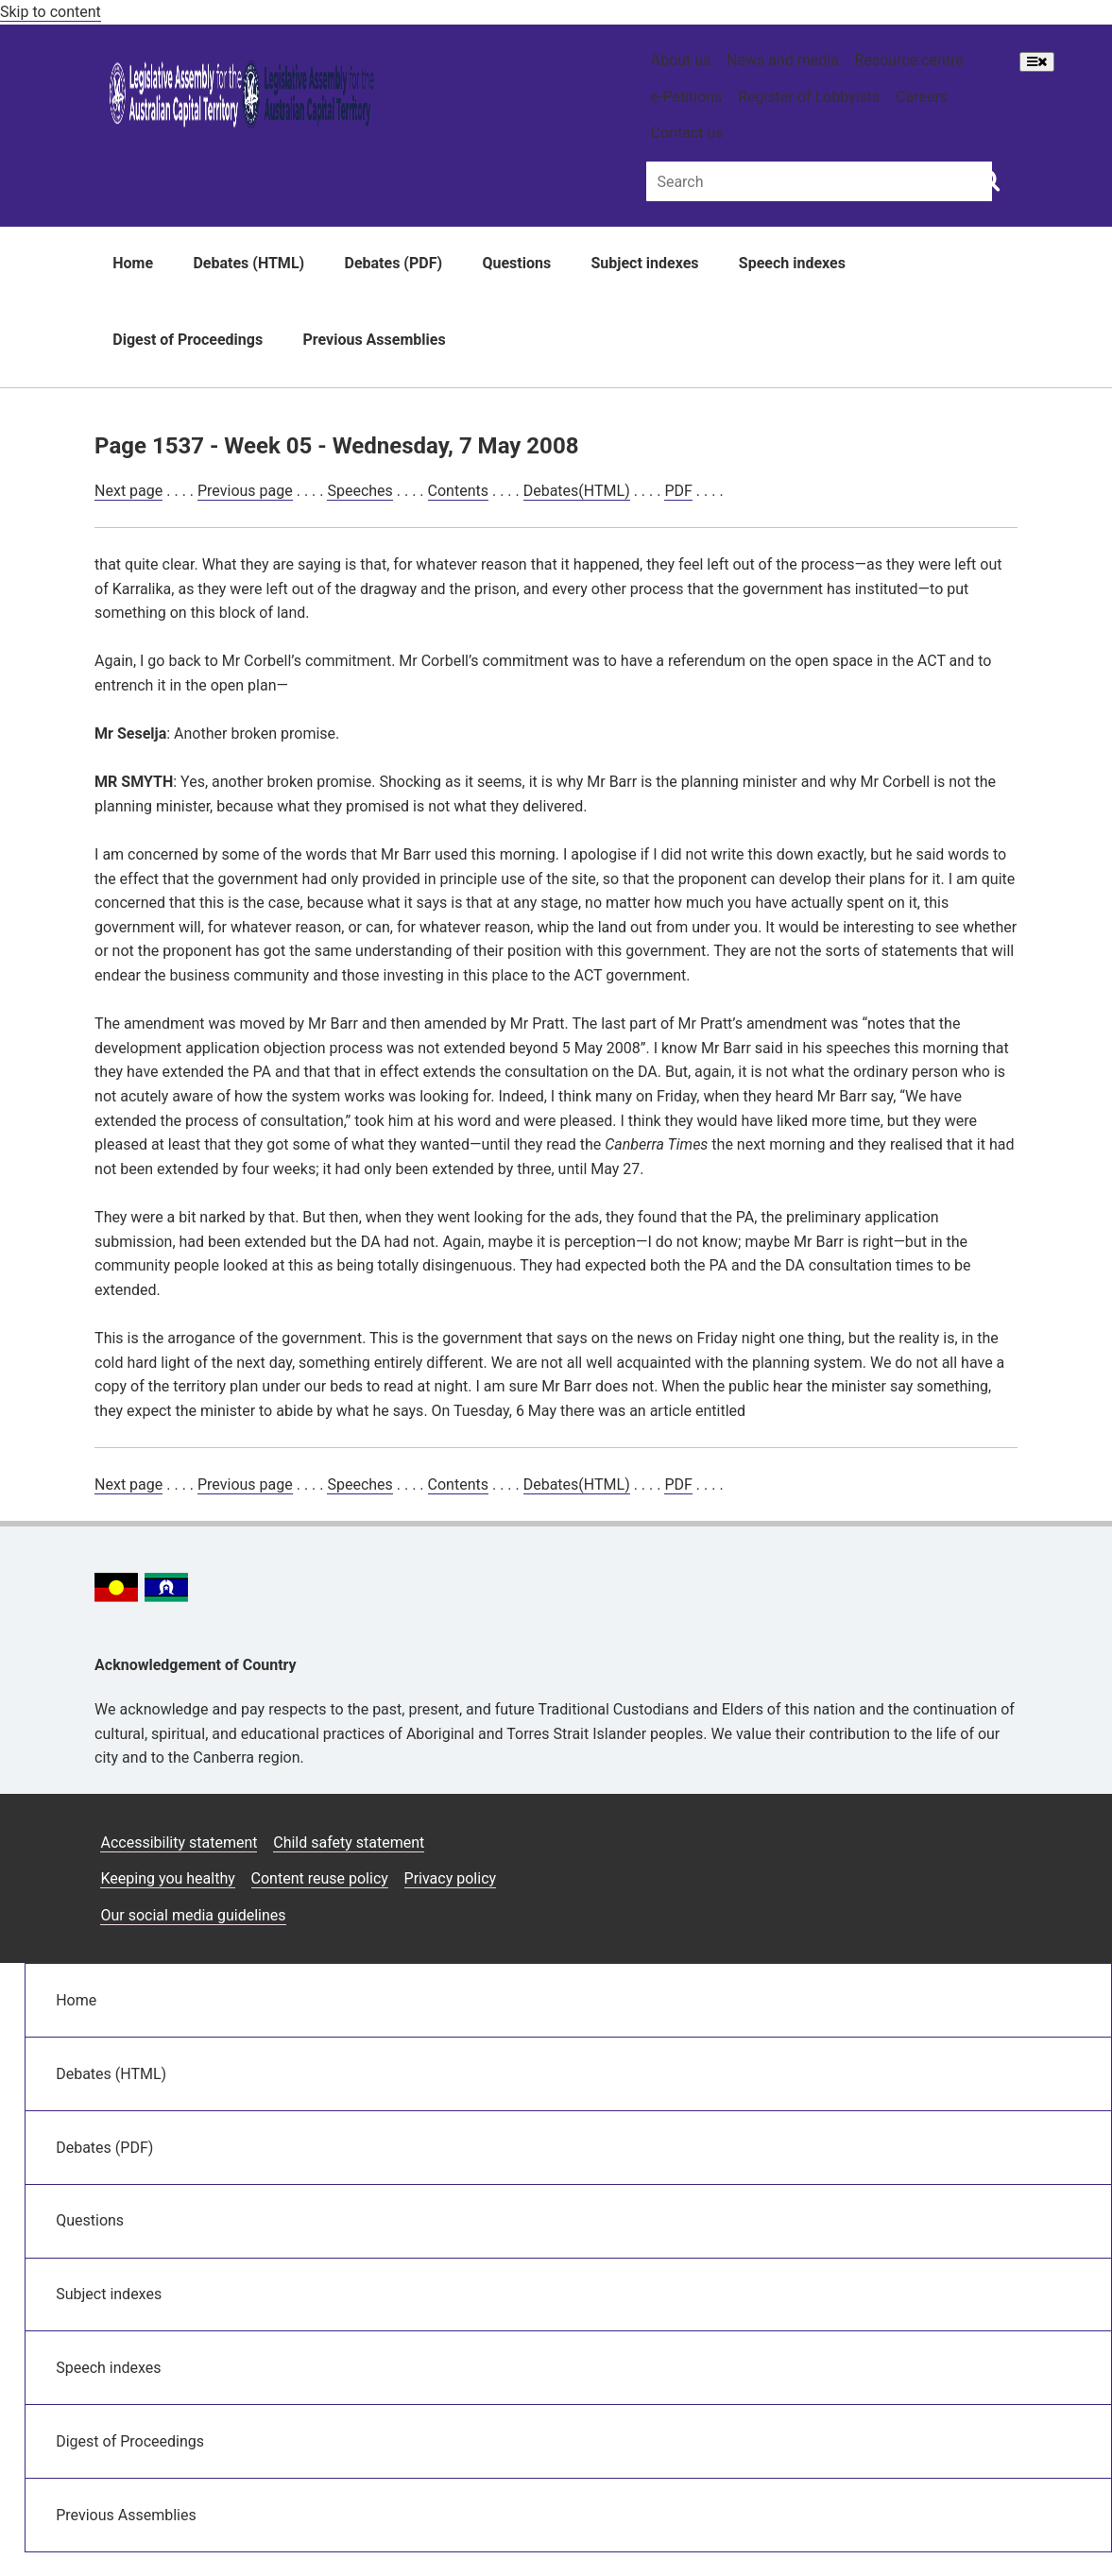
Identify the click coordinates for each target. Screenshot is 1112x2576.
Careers (922, 97)
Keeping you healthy (167, 1878)
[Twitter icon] (953, 1834)
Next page (128, 491)
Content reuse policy (319, 1878)
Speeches (359, 491)
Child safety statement (348, 1842)
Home (132, 263)
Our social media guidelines (192, 1915)
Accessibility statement (178, 1842)
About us (681, 60)
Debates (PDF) (394, 263)
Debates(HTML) (576, 491)
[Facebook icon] (908, 1834)
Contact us (687, 133)
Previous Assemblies (374, 340)
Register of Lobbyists (809, 97)
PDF (678, 491)
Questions (516, 263)
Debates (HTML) (248, 263)
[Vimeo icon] (997, 1834)
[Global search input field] (819, 181)
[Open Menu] (1036, 62)
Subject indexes (644, 263)
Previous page (245, 491)
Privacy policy (450, 1878)
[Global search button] (988, 179)
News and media (783, 60)
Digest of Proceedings (187, 340)
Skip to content (50, 12)
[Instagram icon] (862, 1834)
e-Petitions (687, 97)
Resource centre (909, 60)
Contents (458, 491)
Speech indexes (792, 263)
